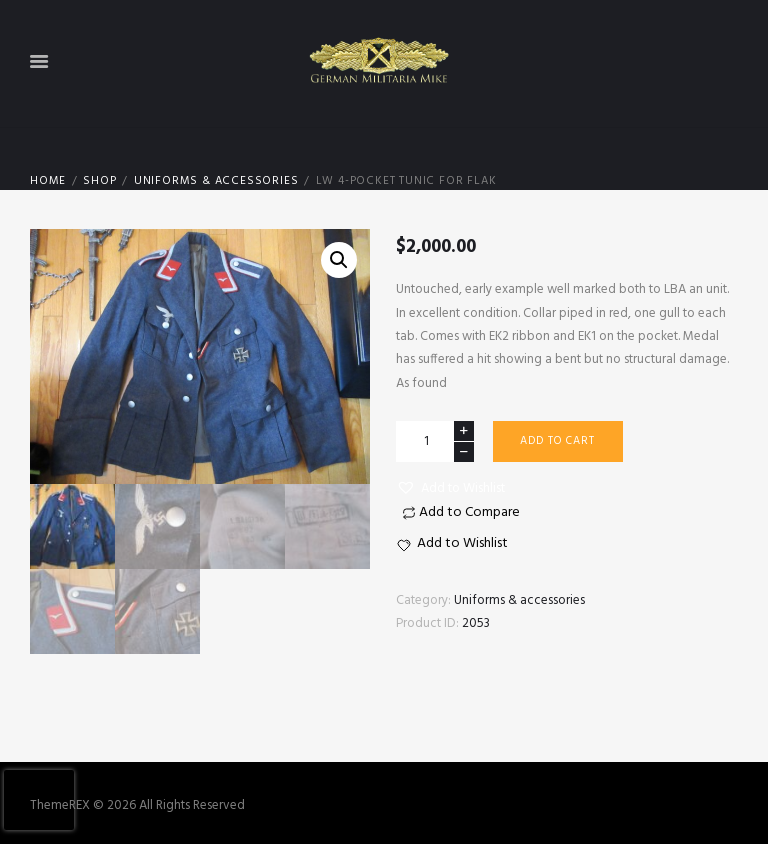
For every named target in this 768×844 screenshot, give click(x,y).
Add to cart (557, 441)
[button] (450, 489)
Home (48, 181)
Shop (99, 181)
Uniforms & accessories (216, 181)
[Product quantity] (435, 441)
